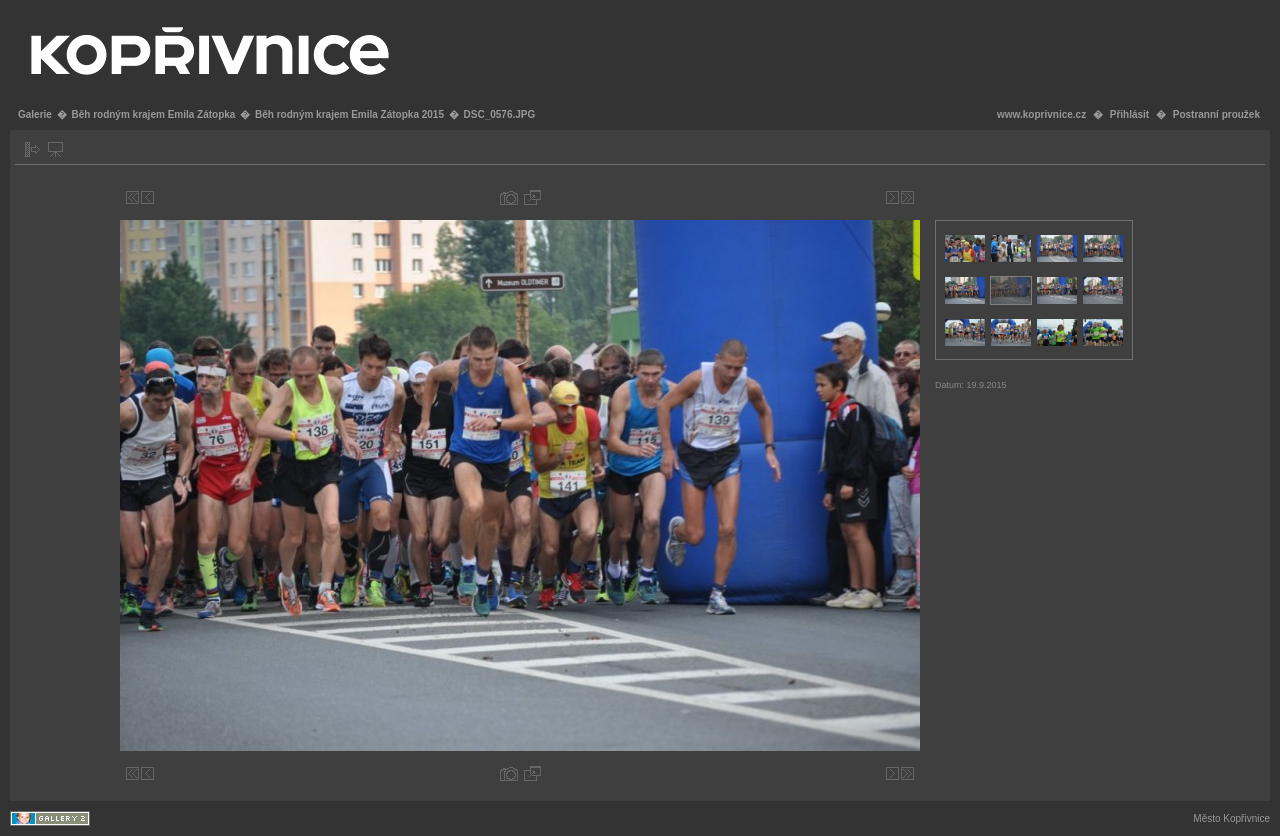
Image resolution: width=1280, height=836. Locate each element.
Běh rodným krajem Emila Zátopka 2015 (349, 114)
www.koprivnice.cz (1041, 114)
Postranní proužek (1216, 114)
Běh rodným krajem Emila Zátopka (153, 114)
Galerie (35, 114)
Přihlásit (1129, 114)
